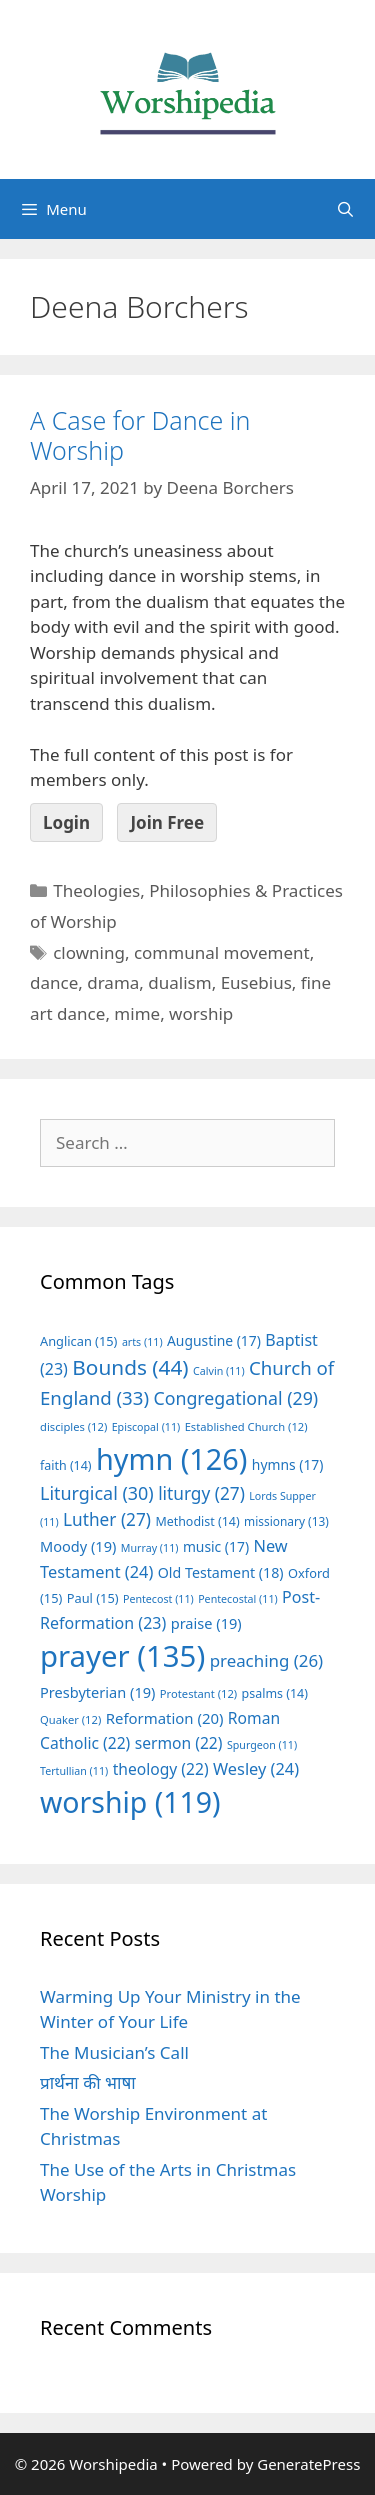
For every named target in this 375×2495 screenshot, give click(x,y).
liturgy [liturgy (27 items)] (201, 1493)
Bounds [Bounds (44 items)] (130, 1367)
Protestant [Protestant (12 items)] (198, 1693)
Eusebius (256, 982)
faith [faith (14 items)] (66, 1465)
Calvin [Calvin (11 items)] (219, 1371)
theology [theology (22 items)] (161, 1769)
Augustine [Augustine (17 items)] (214, 1340)
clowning (89, 952)
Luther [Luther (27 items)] (107, 1519)
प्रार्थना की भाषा (88, 2082)
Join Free (167, 822)
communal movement (222, 952)
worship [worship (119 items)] (130, 1802)
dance (54, 982)
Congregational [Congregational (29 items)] (235, 1398)
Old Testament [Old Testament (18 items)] (221, 1572)
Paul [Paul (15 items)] (93, 1598)
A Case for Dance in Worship (140, 435)
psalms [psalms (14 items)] (275, 1693)
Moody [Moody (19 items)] (78, 1546)
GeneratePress (308, 2464)
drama (113, 982)
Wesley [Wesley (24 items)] (256, 1769)
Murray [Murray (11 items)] (150, 1548)
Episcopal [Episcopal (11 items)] (146, 1427)
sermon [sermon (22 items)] (179, 1743)
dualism (179, 982)
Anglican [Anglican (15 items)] (78, 1341)
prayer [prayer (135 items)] (122, 1656)
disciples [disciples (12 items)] (73, 1426)
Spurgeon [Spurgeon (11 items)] (262, 1745)
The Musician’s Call (114, 2052)
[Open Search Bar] (345, 209)
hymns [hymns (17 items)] (288, 1464)
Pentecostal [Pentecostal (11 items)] (238, 1599)
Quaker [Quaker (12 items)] (70, 1719)
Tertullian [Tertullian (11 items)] (74, 1771)
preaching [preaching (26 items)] (267, 1660)
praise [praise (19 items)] (206, 1623)
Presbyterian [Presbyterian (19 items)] (97, 1692)
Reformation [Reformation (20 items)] (165, 1718)
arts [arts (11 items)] (142, 1342)
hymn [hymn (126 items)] (171, 1458)
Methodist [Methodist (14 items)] (197, 1521)
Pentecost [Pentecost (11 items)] (158, 1599)
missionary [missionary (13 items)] (286, 1521)
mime (137, 1013)
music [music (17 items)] (216, 1546)
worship (201, 1013)
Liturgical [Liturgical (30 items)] (97, 1493)
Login (66, 822)
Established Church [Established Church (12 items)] (246, 1426)
